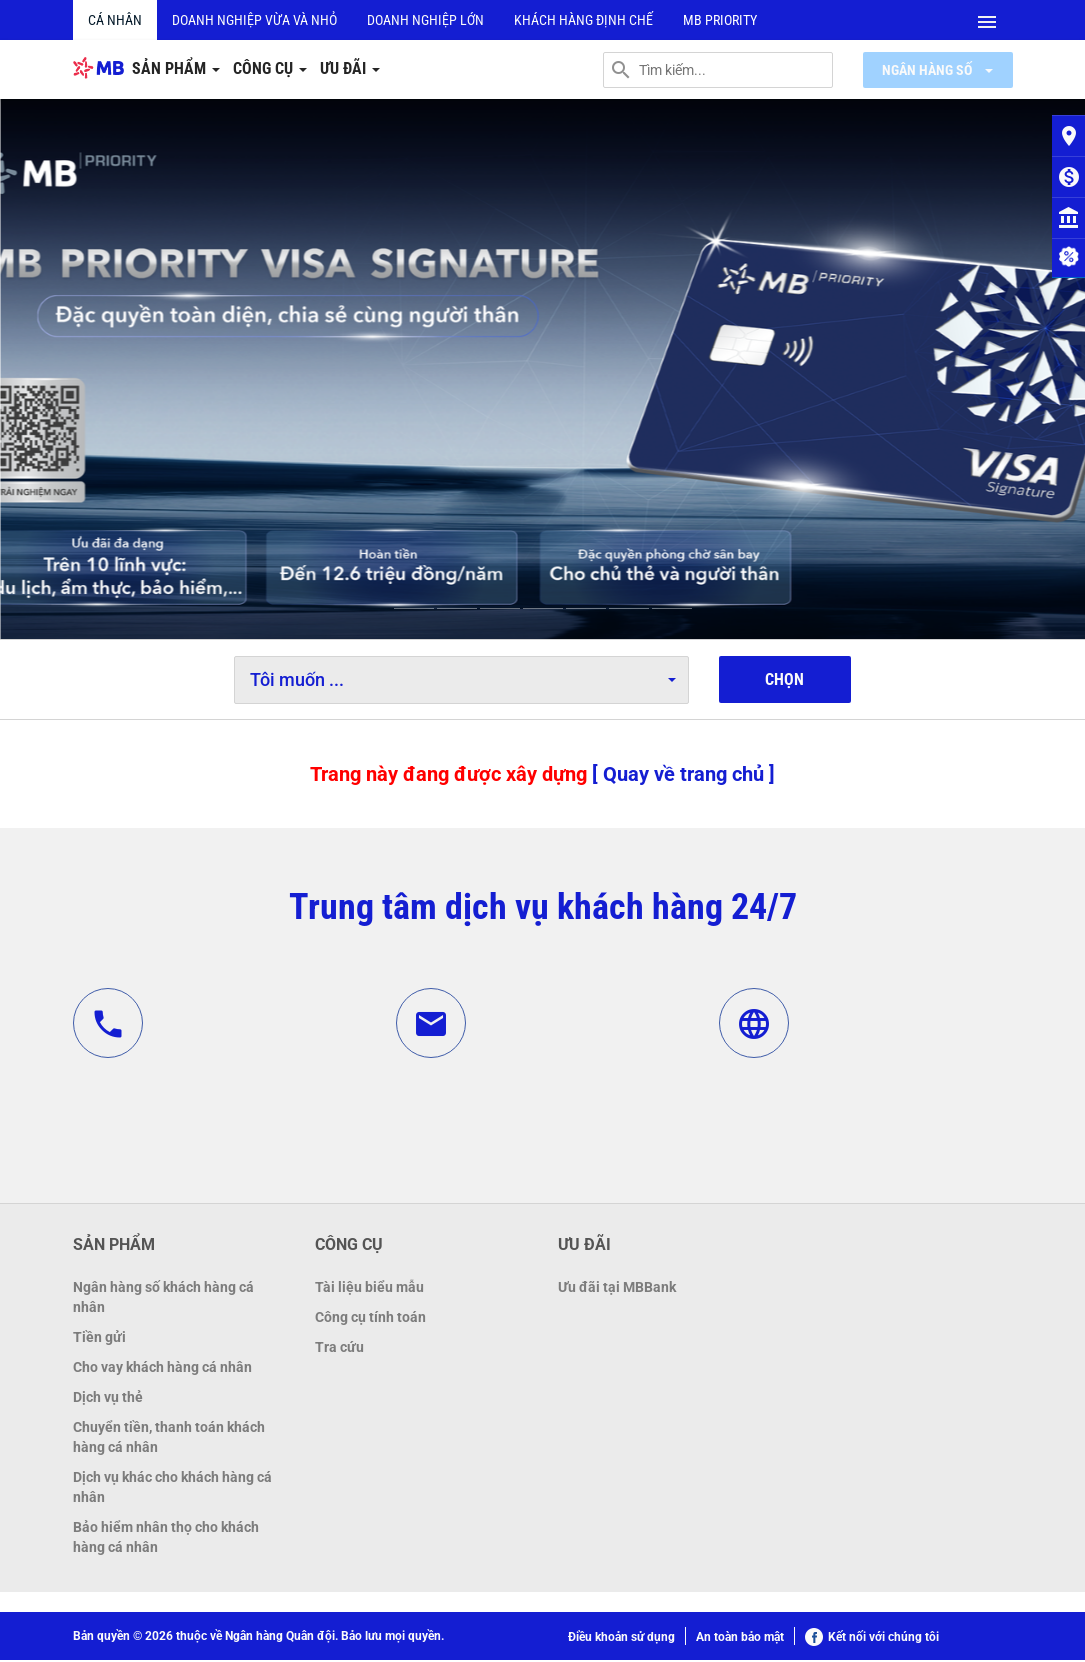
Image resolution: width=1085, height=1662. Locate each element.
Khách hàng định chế (583, 20)
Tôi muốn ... (463, 680)
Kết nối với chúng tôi (872, 1639)
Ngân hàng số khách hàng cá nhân (163, 1299)
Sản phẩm (176, 69)
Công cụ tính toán (370, 1319)
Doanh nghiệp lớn (425, 20)
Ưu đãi (350, 69)
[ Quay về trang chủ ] (683, 775)
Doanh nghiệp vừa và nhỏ (254, 20)
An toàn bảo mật (740, 1639)
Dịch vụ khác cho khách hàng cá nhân (172, 1489)
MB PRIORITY (720, 20)
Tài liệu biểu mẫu (369, 1289)
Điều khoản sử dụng (621, 1639)
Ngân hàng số (937, 70)
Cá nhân (115, 20)
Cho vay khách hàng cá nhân (162, 1369)
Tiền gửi (99, 1339)
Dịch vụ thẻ (108, 1399)
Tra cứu (339, 1349)
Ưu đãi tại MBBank (617, 1289)
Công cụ (270, 69)
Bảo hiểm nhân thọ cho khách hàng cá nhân (166, 1539)
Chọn (784, 681)
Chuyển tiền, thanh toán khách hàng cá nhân (169, 1439)
